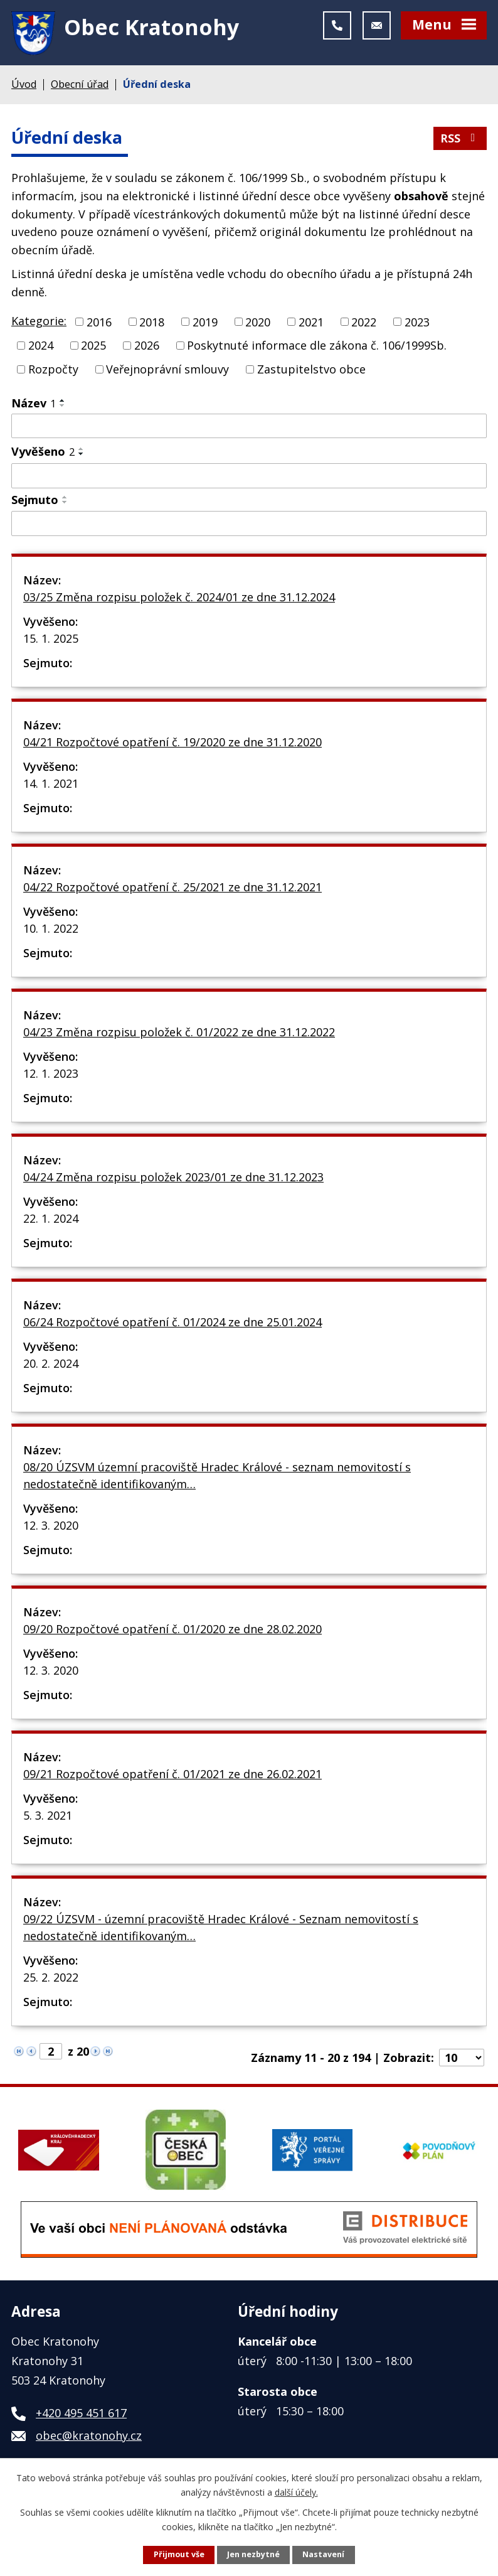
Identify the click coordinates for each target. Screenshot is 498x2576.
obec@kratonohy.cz (89, 2437)
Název (33, 404)
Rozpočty (53, 370)
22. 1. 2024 (50, 1220)
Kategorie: (38, 322)
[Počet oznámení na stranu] (461, 2060)
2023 (417, 323)
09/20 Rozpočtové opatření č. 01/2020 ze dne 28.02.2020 (172, 1631)
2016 (99, 323)
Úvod (23, 87)
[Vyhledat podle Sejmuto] (249, 525)
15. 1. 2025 (50, 640)
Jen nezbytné (253, 2554)
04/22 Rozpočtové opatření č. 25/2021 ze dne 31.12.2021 (172, 889)
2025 (93, 347)
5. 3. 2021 (47, 1817)
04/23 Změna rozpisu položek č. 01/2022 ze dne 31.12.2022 (179, 1034)
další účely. (296, 2492)
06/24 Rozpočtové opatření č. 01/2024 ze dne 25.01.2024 (172, 1324)
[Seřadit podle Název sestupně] (63, 407)
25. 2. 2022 (50, 1979)
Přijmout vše (179, 2554)
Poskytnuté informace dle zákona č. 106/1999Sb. (317, 347)
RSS (460, 140)
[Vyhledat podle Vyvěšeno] (249, 478)
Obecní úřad (80, 87)
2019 (205, 323)
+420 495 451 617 (81, 2415)
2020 (257, 323)
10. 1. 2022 (50, 930)
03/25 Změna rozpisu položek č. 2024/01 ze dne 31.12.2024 (179, 599)
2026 (146, 347)
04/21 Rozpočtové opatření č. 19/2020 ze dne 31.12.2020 (172, 744)
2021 (311, 323)
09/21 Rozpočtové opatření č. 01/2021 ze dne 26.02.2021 (172, 1776)
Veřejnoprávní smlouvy (167, 370)
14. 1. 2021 (50, 785)
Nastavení (323, 2554)
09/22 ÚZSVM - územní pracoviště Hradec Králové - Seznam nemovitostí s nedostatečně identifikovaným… (220, 1930)
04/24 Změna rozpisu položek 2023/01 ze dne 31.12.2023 (173, 1179)
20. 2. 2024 (50, 1365)
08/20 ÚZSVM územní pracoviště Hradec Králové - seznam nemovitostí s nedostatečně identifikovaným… (217, 1478)
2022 (363, 323)
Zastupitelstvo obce (311, 370)
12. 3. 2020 (50, 1527)
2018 (151, 323)
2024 (40, 347)
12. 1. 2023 (50, 1075)
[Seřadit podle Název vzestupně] (63, 402)
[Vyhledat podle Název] (249, 428)
